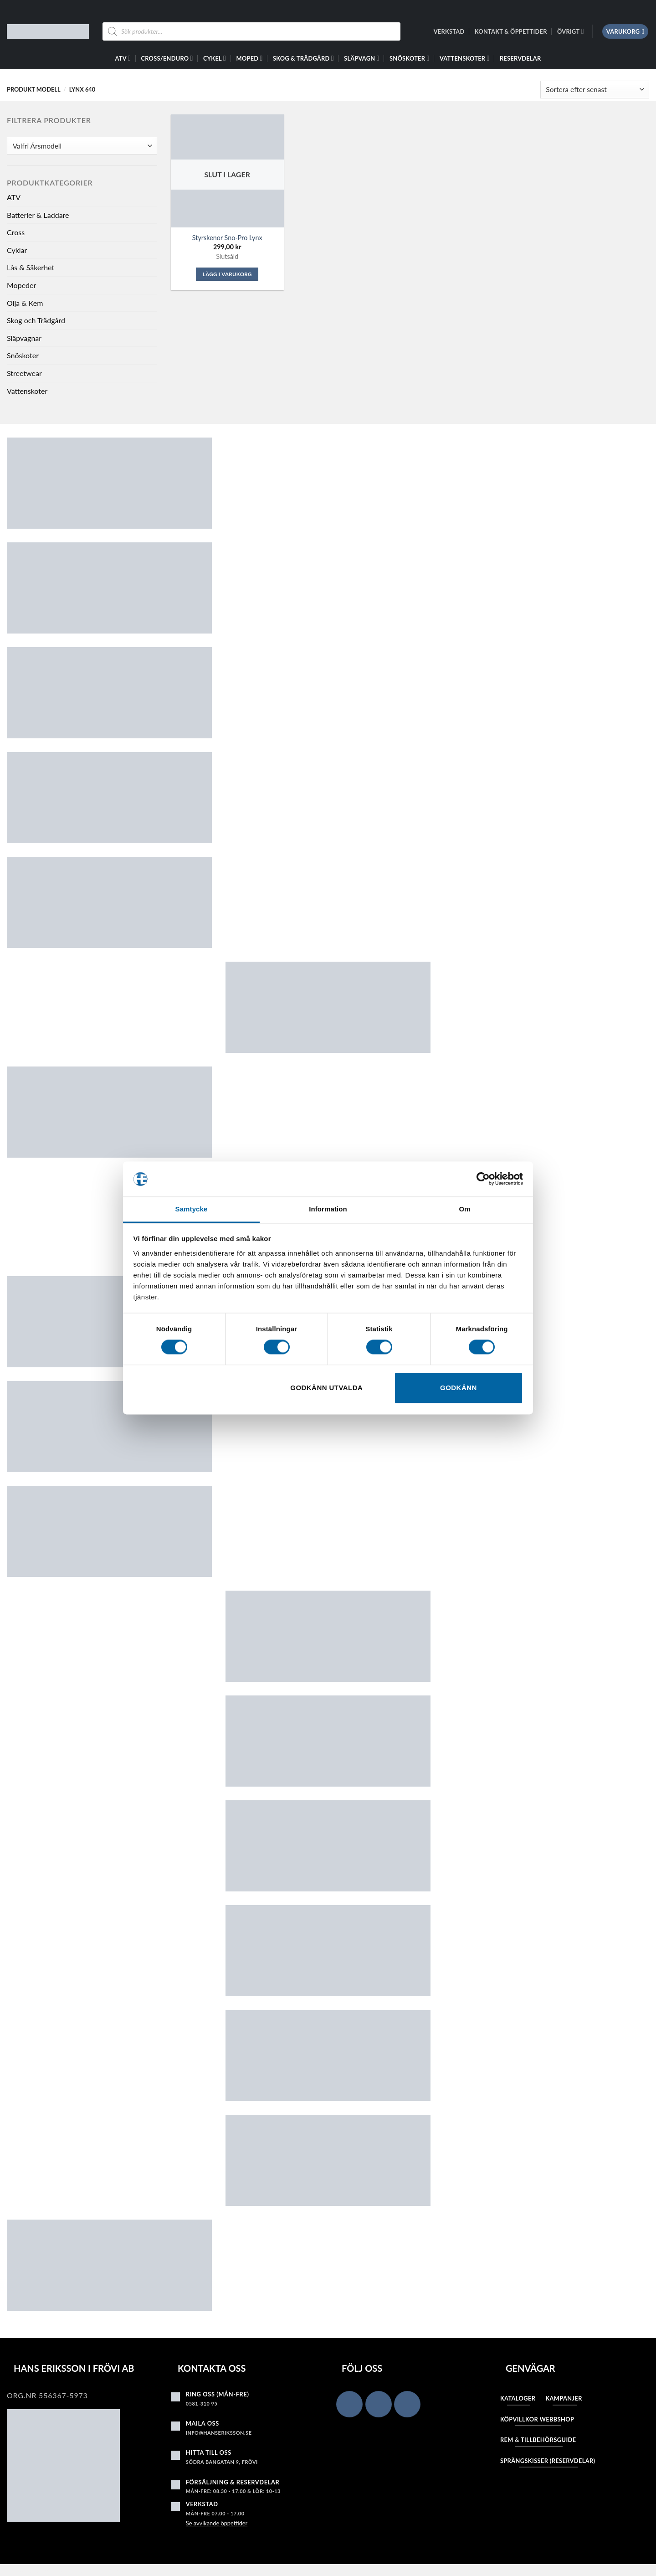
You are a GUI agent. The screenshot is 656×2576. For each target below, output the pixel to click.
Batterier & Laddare (38, 215)
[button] (625, 31)
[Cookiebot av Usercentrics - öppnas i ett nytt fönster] (483, 1179)
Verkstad (449, 31)
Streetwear (24, 373)
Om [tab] (464, 1209)
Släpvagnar (24, 338)
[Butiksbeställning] (594, 89)
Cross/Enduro (167, 58)
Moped (249, 58)
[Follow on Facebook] (349, 2404)
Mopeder (21, 285)
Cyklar (17, 250)
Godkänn (458, 1387)
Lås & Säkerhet (30, 267)
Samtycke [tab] (191, 1209)
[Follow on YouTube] (407, 2404)
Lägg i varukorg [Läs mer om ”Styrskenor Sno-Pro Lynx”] (227, 274)
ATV (123, 58)
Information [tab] (328, 1209)
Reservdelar (520, 58)
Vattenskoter (465, 58)
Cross (16, 232)
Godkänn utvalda (326, 1387)
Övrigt (570, 31)
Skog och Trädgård (36, 320)
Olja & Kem (25, 303)
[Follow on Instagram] (378, 2404)
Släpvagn (361, 58)
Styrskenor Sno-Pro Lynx (227, 238)
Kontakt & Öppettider (511, 31)
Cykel (214, 58)
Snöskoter (409, 58)
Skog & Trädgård (303, 58)
